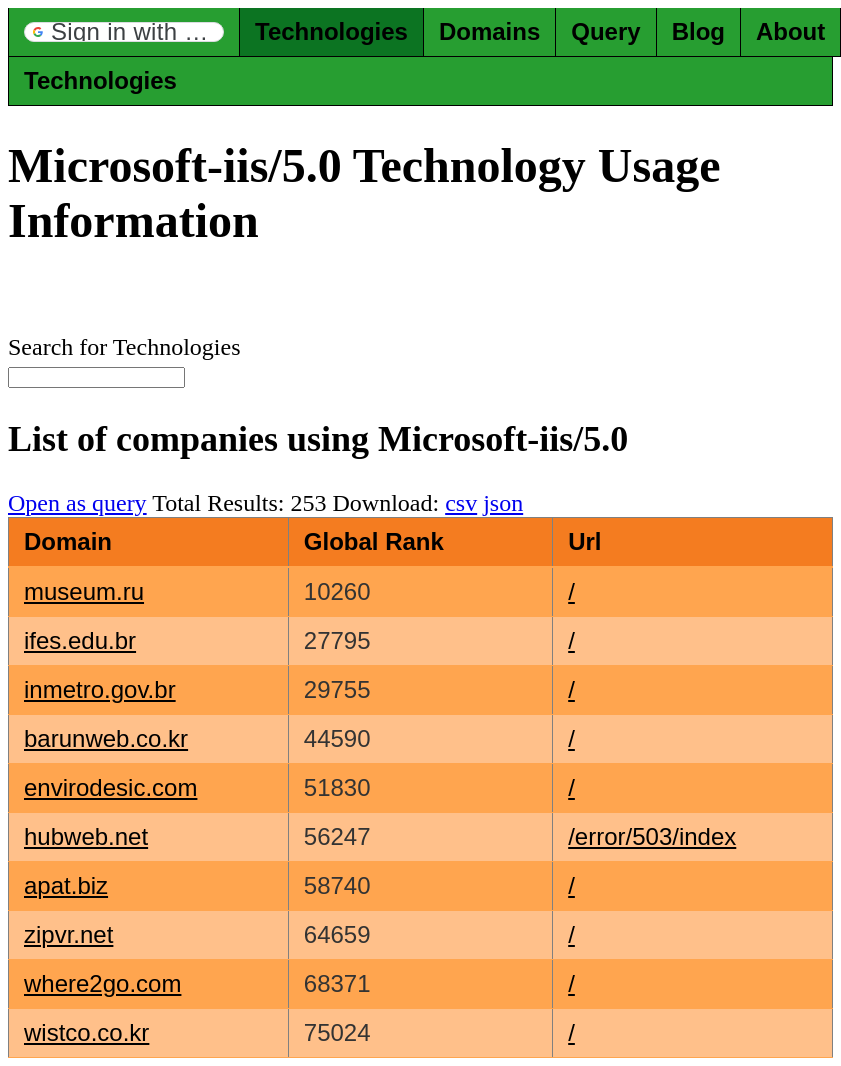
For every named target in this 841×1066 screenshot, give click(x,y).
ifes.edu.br (80, 640)
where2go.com (102, 983)
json (503, 503)
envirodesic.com (110, 787)
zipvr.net (68, 934)
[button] (124, 32)
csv (461, 503)
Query (605, 31)
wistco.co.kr (86, 1032)
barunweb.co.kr (106, 738)
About (790, 31)
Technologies (331, 31)
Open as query (77, 503)
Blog (698, 31)
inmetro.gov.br (100, 689)
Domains (489, 31)
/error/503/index (652, 836)
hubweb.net (86, 836)
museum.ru (84, 591)
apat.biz (66, 885)
